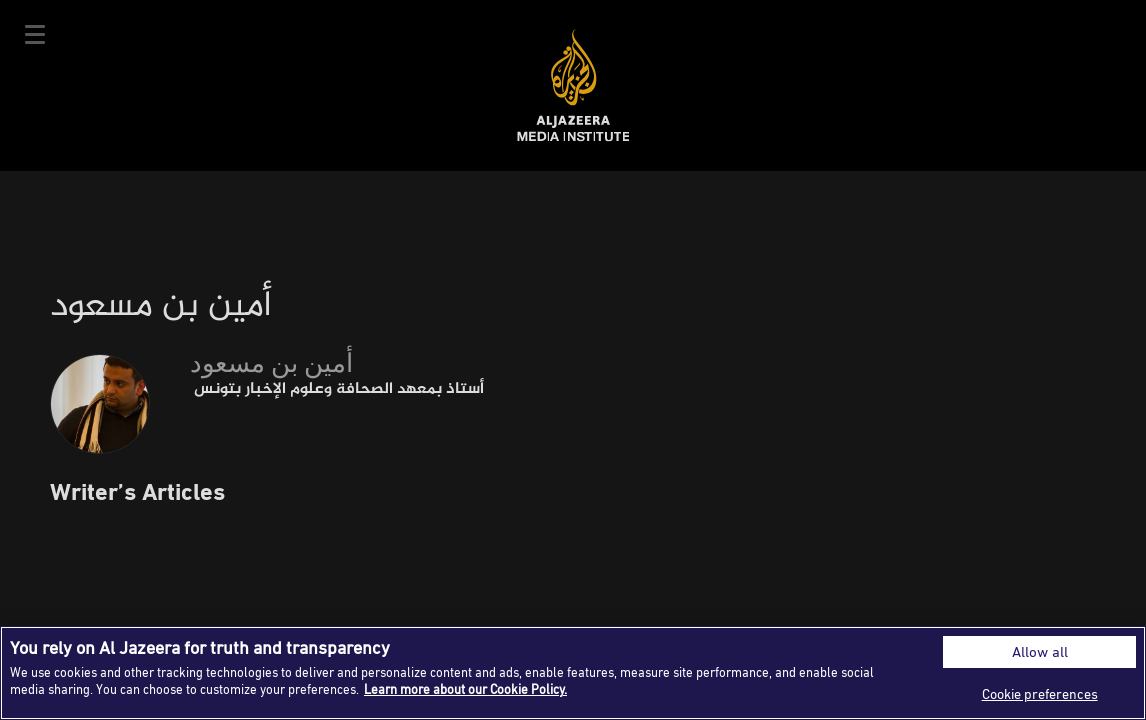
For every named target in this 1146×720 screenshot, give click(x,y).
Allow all (1040, 651)
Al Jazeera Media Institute (573, 85)
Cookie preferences (1040, 693)
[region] (573, 673)
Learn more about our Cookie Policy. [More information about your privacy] (465, 689)
